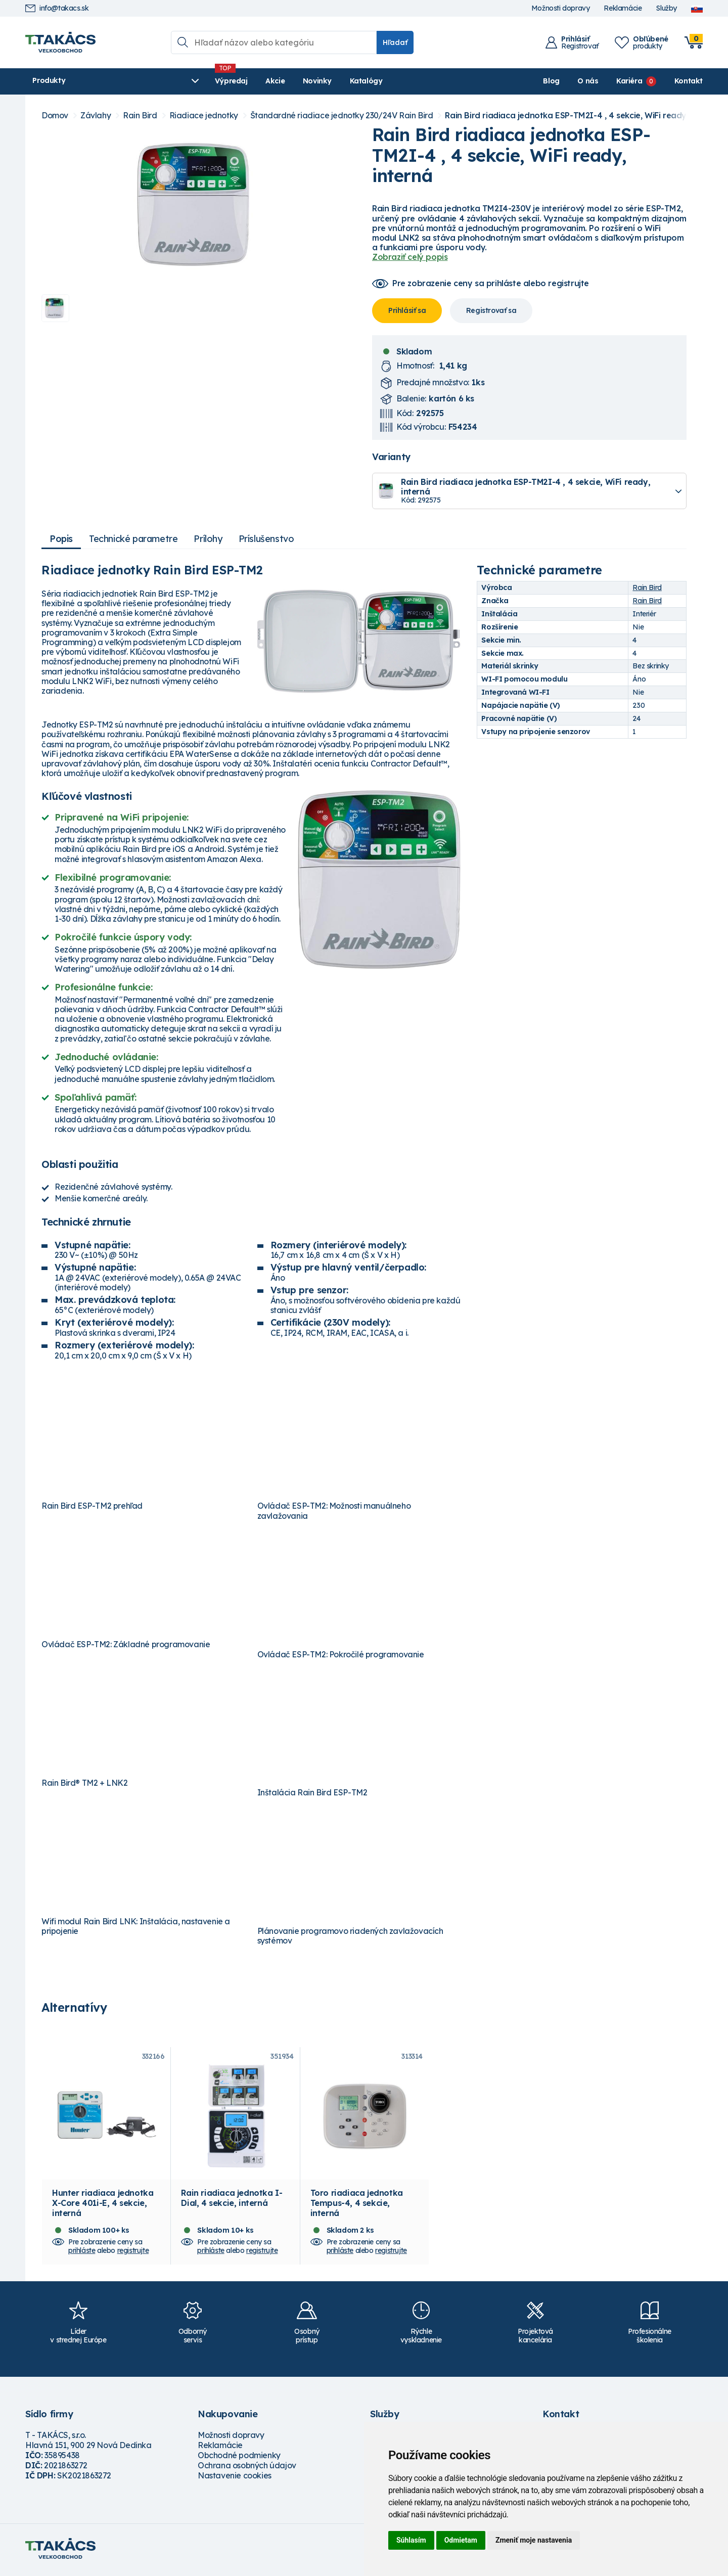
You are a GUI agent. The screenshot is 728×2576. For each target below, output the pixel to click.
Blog (551, 80)
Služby (666, 8)
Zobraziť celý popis (409, 257)
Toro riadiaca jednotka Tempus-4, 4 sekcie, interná (356, 2206)
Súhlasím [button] (411, 2540)
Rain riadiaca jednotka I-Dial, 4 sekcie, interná (231, 2201)
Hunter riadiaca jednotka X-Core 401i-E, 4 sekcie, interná (102, 2206)
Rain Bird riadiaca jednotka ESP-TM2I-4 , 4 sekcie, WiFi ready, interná (582, 115)
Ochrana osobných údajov (247, 2468)
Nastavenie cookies (234, 2478)
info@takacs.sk (56, 8)
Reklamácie (623, 8)
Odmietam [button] (460, 2540)
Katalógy (314, 80)
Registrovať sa (491, 310)
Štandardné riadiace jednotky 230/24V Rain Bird (341, 115)
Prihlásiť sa (407, 310)
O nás (587, 80)
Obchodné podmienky (239, 2458)
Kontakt (688, 80)
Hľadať (395, 42)
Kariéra (629, 80)
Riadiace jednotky (203, 115)
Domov (54, 115)
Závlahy (95, 115)
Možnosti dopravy (560, 8)
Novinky (265, 80)
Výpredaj (179, 80)
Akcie (223, 80)
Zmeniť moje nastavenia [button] (533, 2540)
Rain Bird (140, 115)
